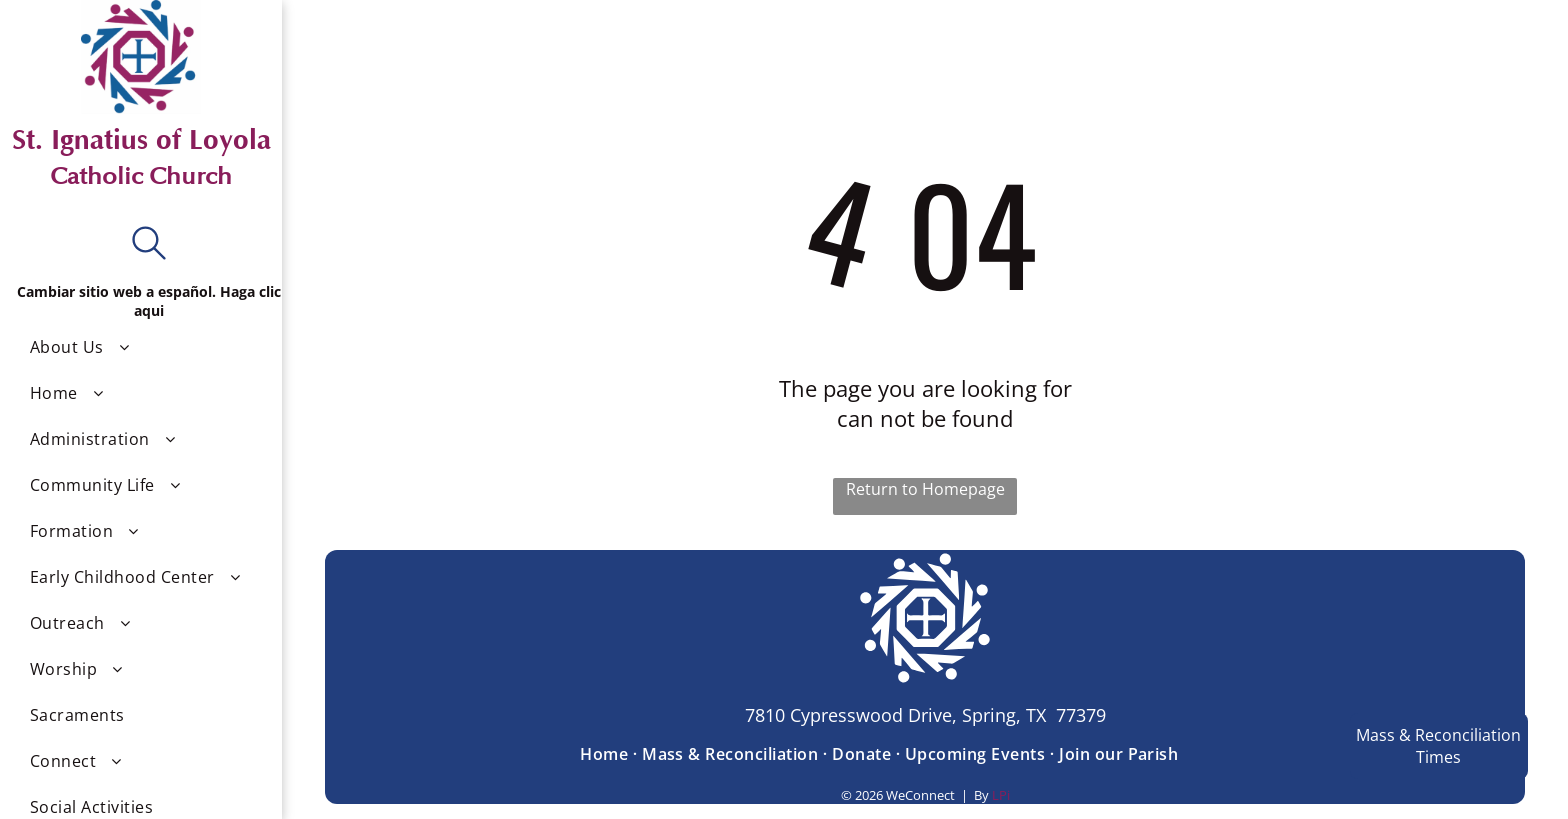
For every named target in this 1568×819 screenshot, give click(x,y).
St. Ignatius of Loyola (141, 140)
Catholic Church (141, 176)
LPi (1001, 795)
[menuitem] (148, 347)
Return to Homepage (925, 489)
